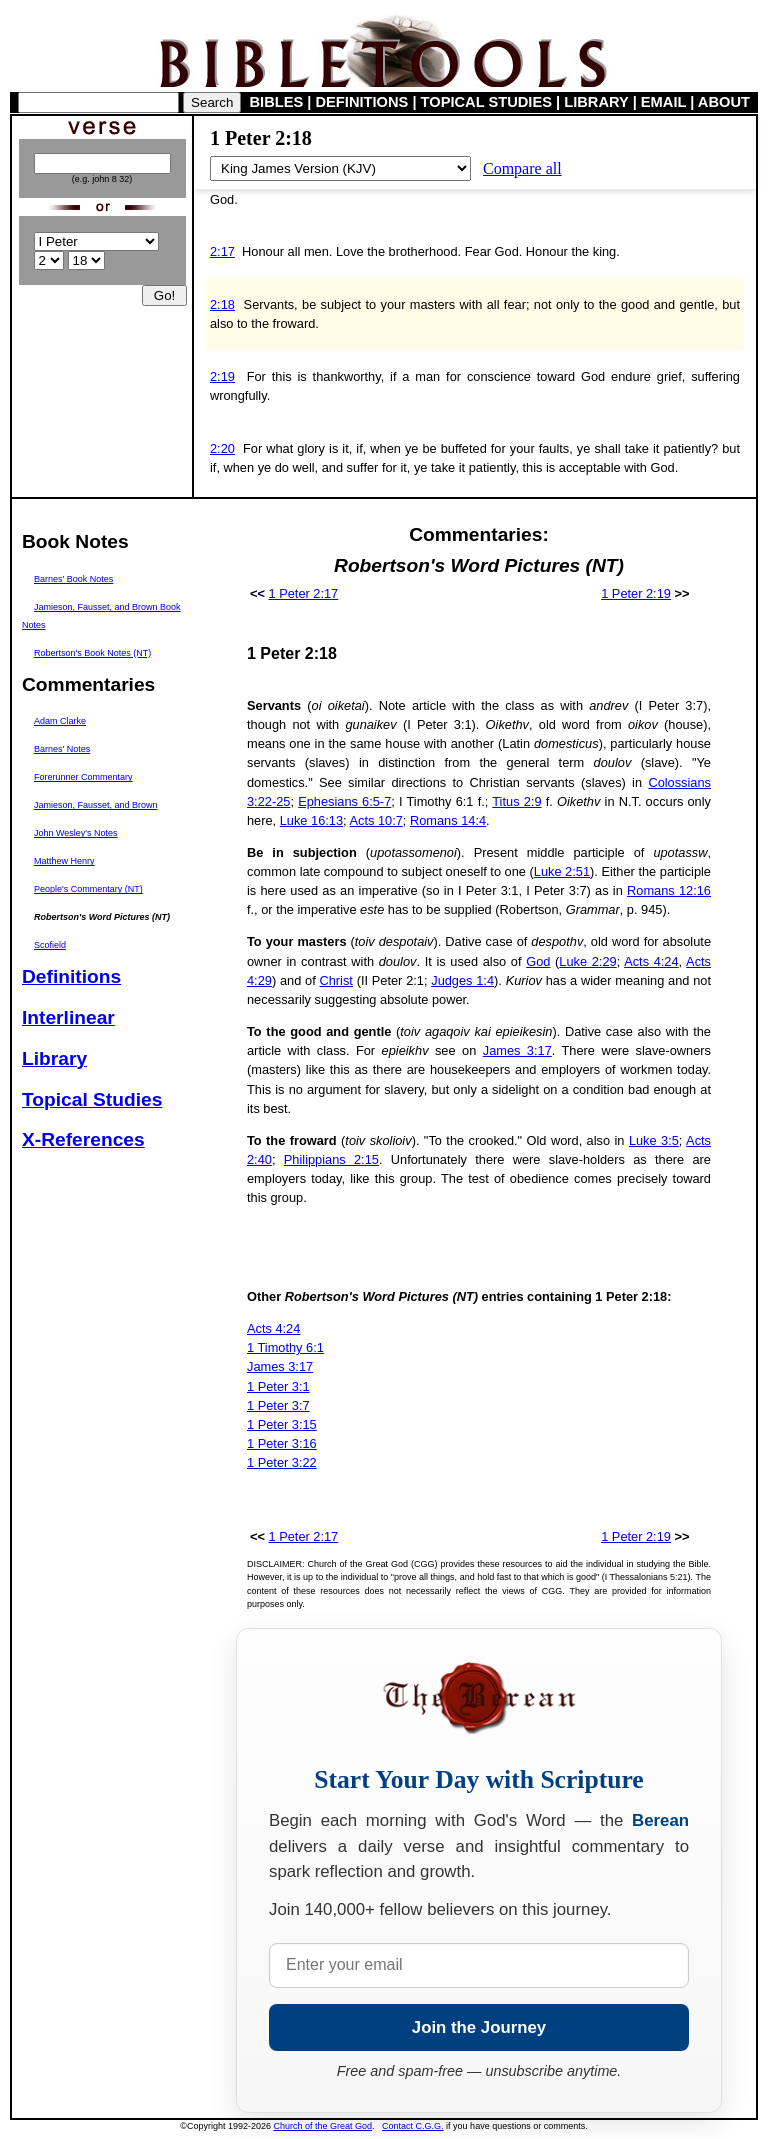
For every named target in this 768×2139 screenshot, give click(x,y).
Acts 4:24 (651, 961)
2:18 (222, 304)
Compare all (522, 168)
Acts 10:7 (375, 820)
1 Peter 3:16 (282, 1443)
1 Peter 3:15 (282, 1424)
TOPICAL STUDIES (486, 102)
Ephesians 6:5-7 (344, 801)
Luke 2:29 (587, 961)
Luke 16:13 (311, 820)
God (538, 961)
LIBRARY (596, 102)
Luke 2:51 (562, 871)
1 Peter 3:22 (282, 1462)
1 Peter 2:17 (304, 593)
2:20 (222, 448)
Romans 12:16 (669, 890)
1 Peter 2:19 (636, 593)
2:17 (222, 251)
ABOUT (724, 102)
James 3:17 (517, 1050)
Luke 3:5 (654, 1140)
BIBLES (277, 102)
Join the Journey (479, 2027)
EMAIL (663, 102)
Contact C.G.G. (413, 2126)
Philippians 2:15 (331, 1159)
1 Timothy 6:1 (285, 1347)
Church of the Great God (323, 2126)
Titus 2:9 (516, 801)
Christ (335, 980)
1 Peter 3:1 (278, 1386)
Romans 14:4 (448, 820)
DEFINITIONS (362, 102)
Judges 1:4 (462, 980)
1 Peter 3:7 (278, 1405)
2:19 (222, 376)
